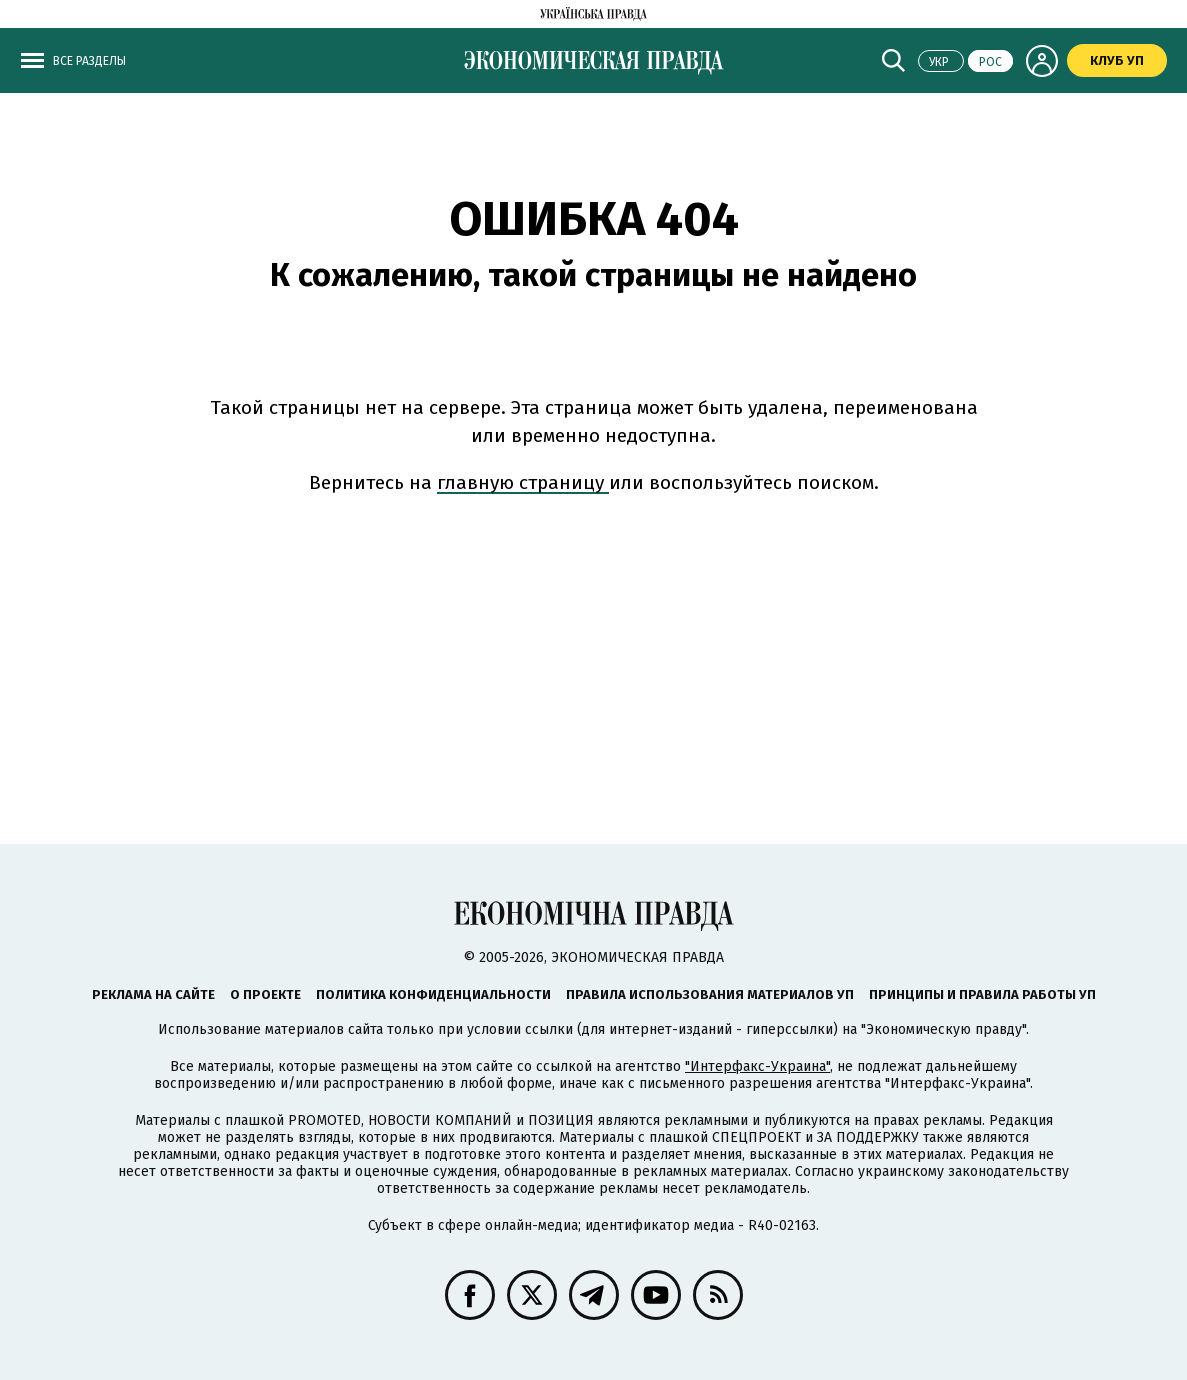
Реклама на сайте (153, 994)
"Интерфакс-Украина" (757, 1066)
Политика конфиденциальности (433, 994)
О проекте (265, 994)
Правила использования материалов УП (710, 994)
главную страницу (523, 482)
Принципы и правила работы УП (982, 994)
